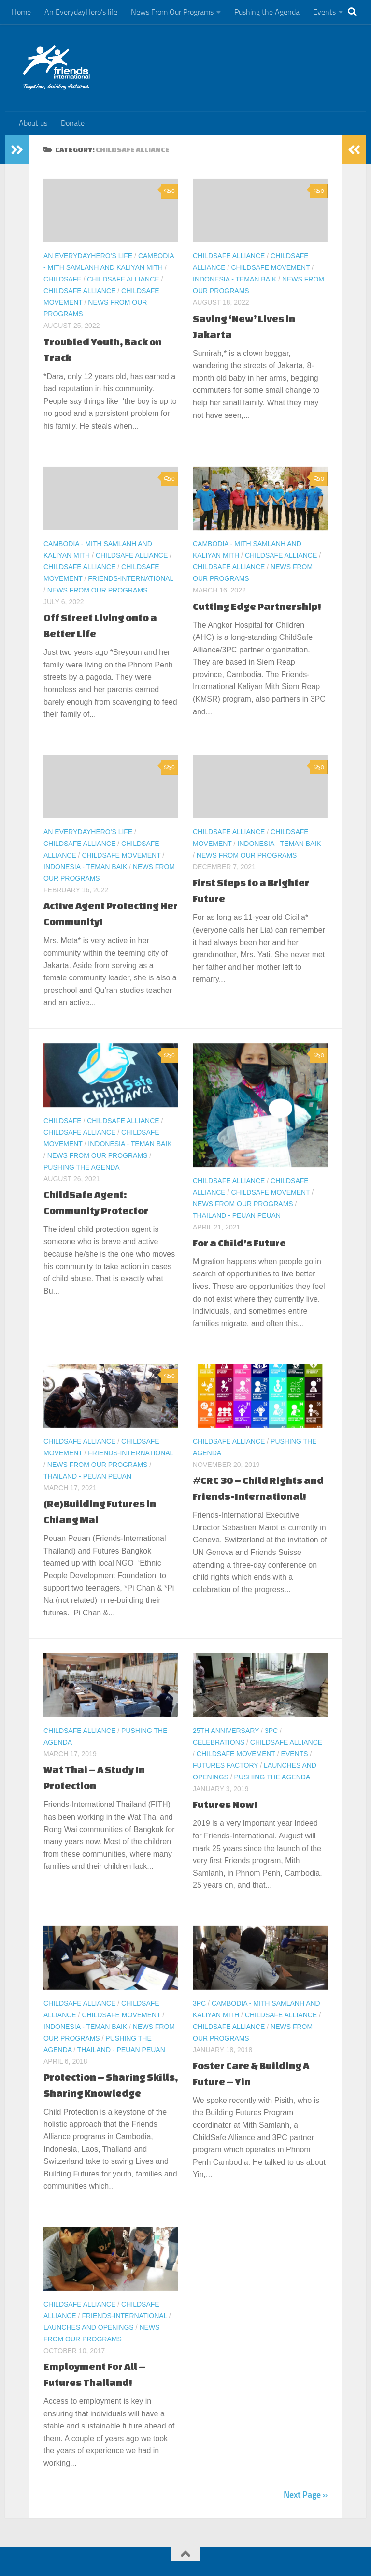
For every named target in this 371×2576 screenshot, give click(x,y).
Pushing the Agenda (267, 11)
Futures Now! (225, 1804)
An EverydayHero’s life (80, 11)
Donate (73, 123)
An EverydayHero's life (87, 256)
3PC (271, 1730)
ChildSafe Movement (270, 267)
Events (324, 11)
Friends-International (130, 578)
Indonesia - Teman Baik (234, 279)
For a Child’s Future (239, 1242)
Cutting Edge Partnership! (257, 606)
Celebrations (218, 1742)
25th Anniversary (226, 1730)
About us (33, 123)
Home (21, 11)
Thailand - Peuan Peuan (237, 1215)
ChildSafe (62, 279)
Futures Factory (225, 1765)
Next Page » (306, 2494)
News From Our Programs (172, 11)
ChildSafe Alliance (123, 279)
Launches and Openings (88, 2327)
